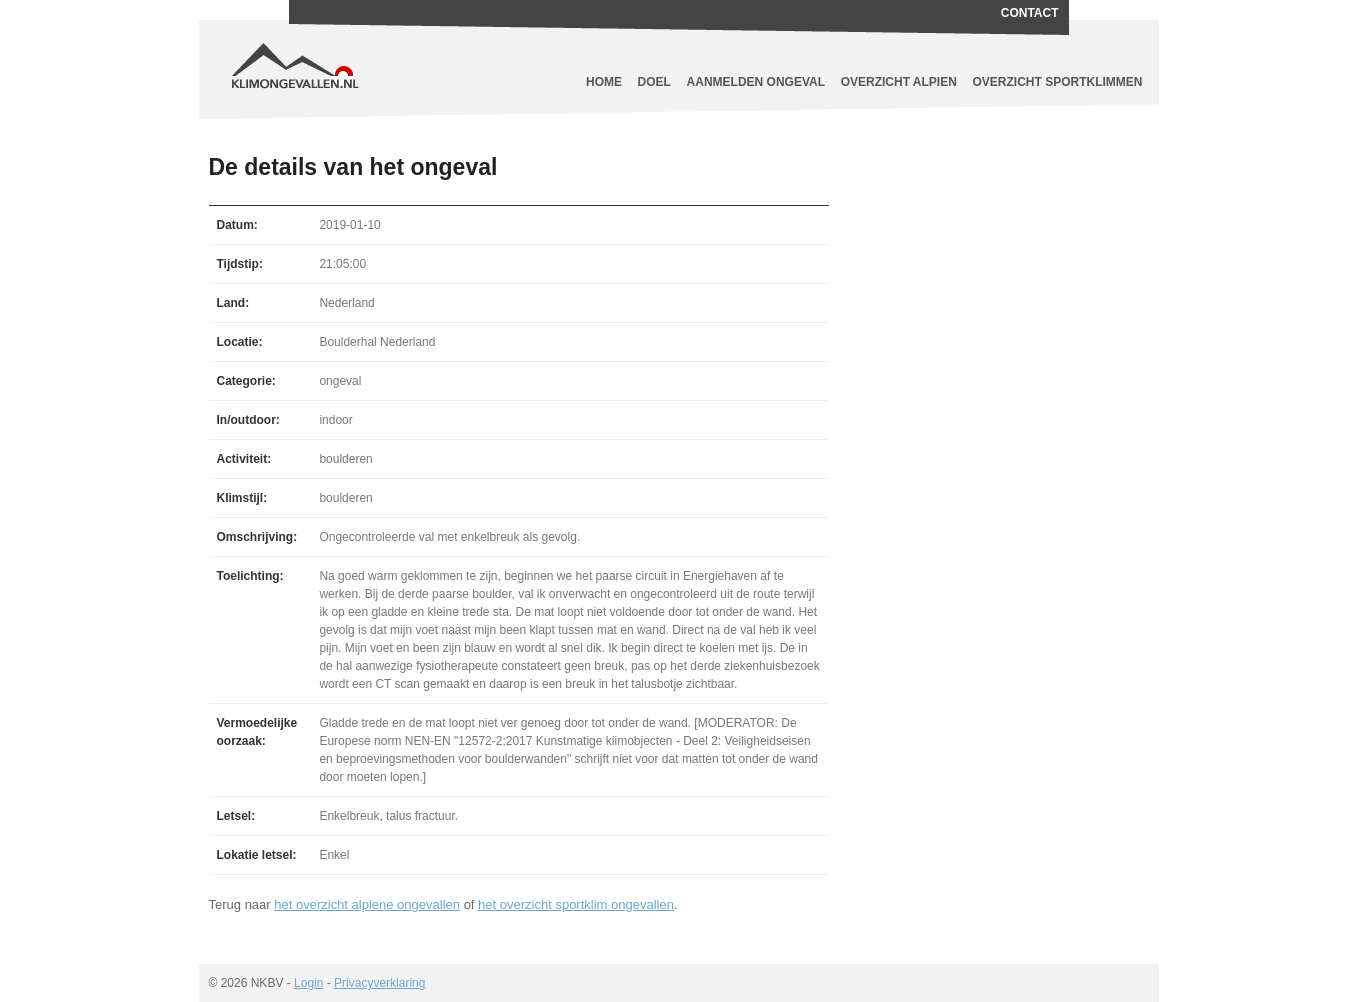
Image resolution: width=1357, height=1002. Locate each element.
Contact (1030, 13)
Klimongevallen (384, 50)
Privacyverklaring (379, 983)
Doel (654, 82)
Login (308, 983)
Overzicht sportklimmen (1058, 82)
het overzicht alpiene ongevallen (367, 904)
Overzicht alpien (899, 82)
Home (604, 82)
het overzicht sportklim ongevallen (576, 904)
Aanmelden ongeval (756, 82)
